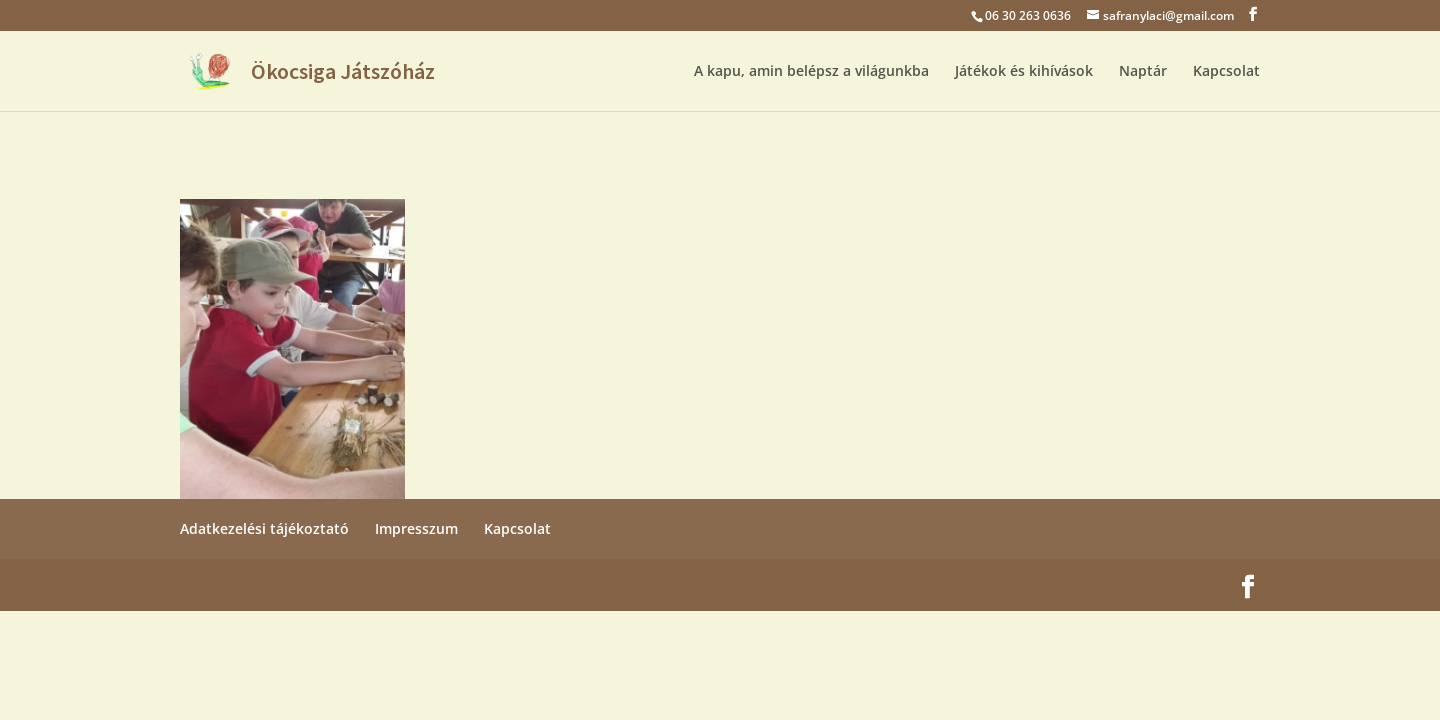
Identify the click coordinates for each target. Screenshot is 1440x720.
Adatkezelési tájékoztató (264, 528)
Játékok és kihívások (1024, 72)
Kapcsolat (1226, 72)
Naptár (1143, 72)
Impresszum (416, 528)
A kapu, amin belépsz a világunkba (811, 72)
